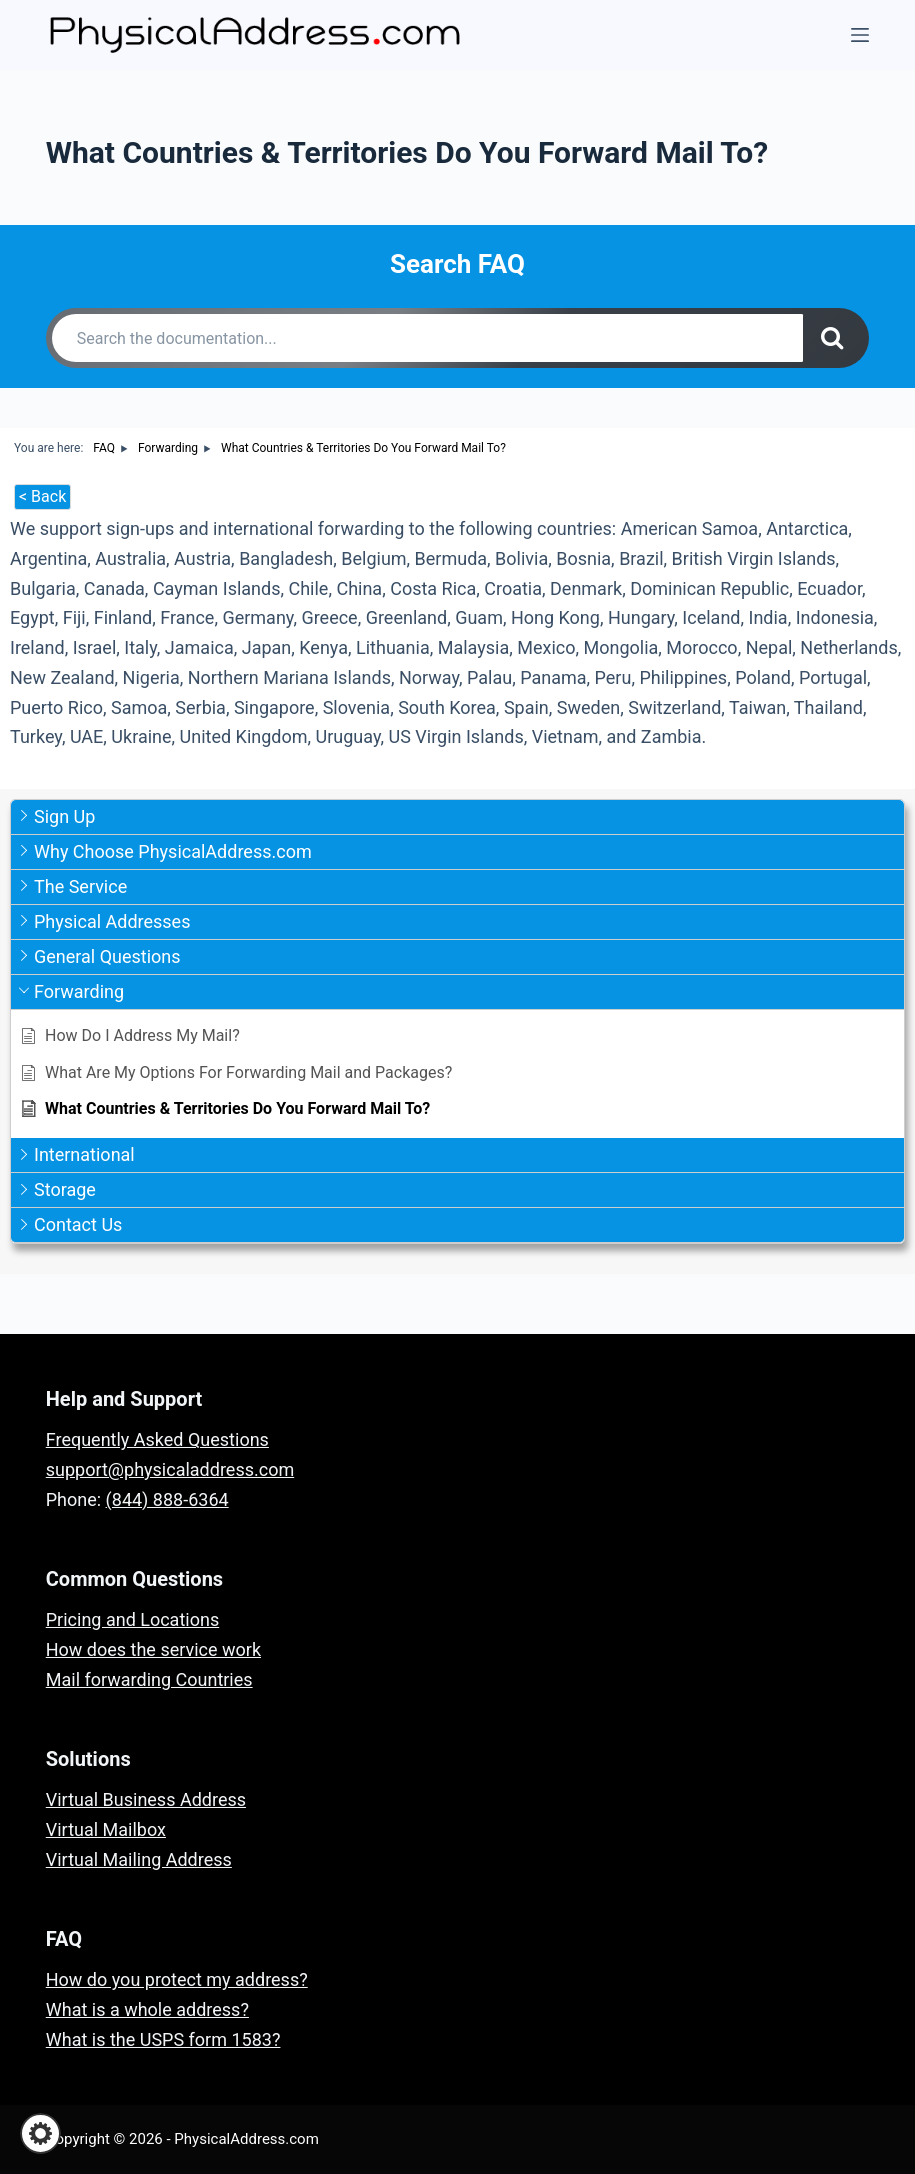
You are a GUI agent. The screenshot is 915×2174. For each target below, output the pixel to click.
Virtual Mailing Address (139, 1859)
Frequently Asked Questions (157, 1439)
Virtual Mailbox (106, 1829)
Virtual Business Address (146, 1799)
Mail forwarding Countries (149, 1679)
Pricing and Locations (132, 1619)
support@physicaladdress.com (170, 1469)
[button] (40, 2133)
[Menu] (860, 35)
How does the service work (153, 1649)
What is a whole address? (147, 2009)
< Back (42, 496)
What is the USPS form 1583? (163, 2039)
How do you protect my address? (177, 1979)
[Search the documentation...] (428, 338)
